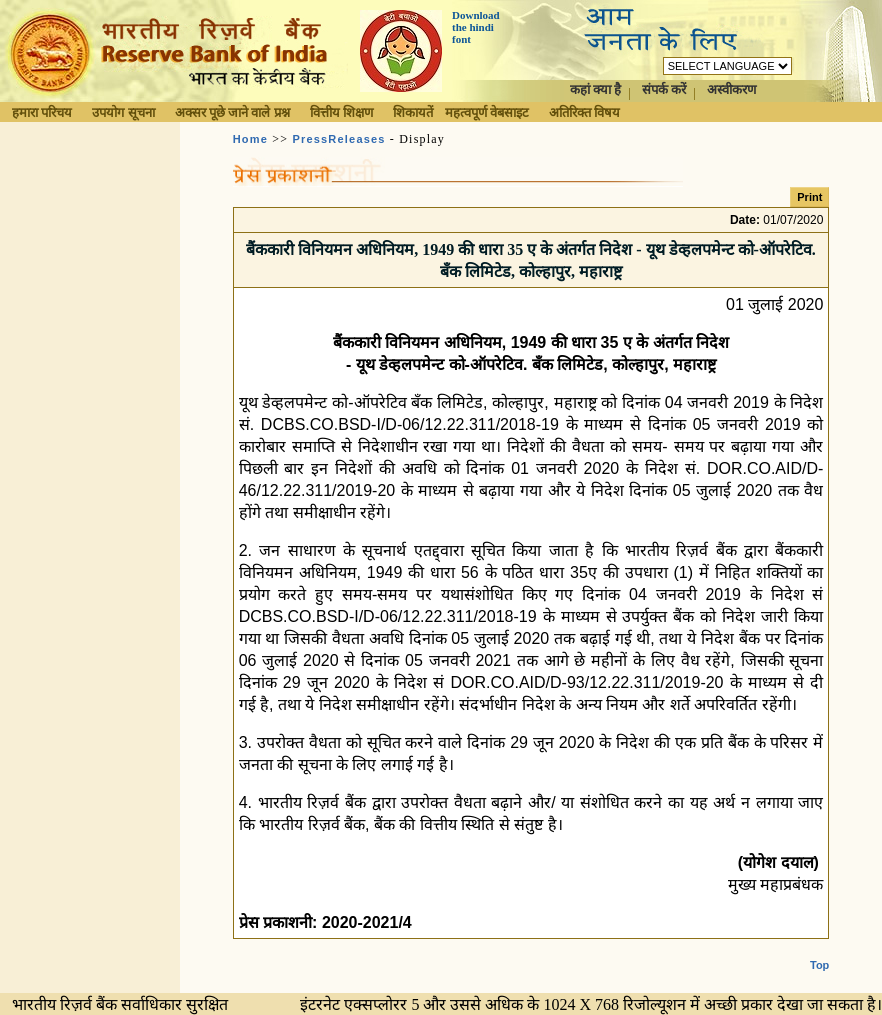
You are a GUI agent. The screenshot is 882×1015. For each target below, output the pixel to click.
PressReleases (338, 139)
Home (250, 139)
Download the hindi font (476, 27)
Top (819, 949)
